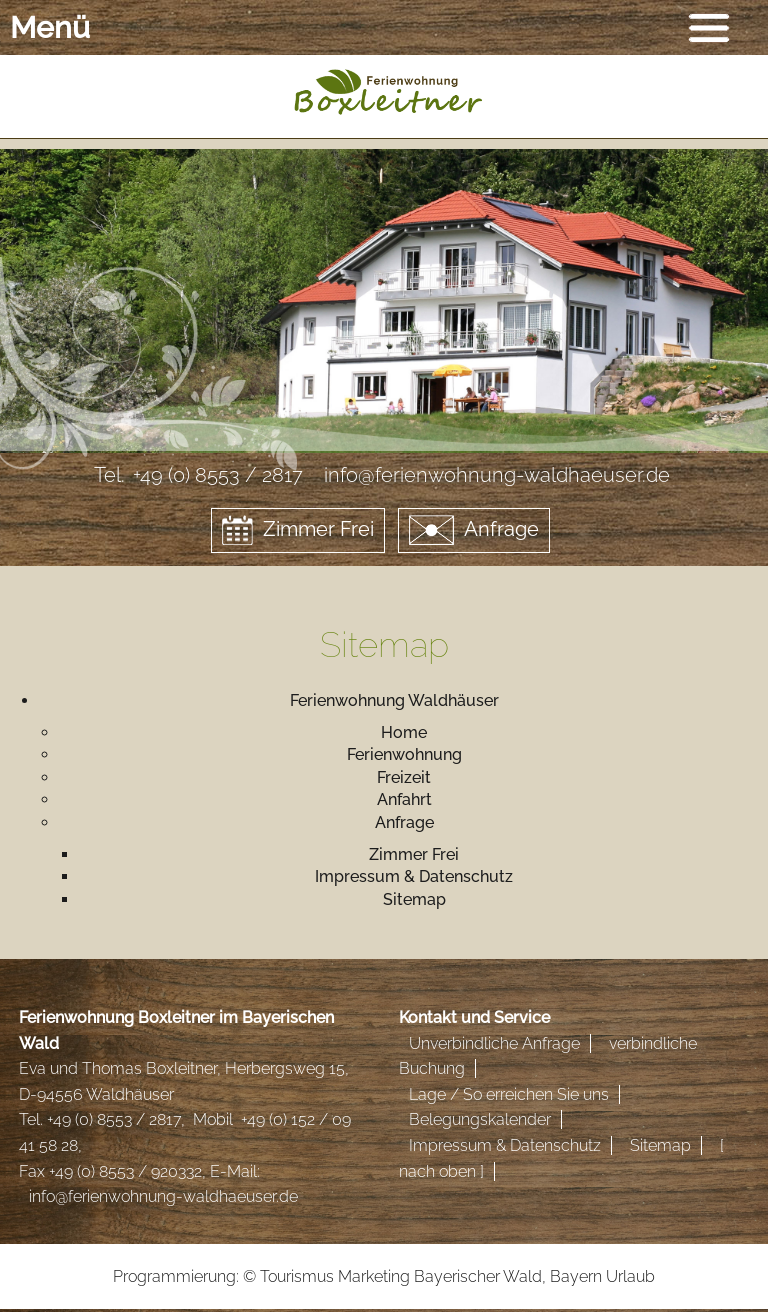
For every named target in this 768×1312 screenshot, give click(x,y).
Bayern (576, 1276)
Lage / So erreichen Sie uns (509, 1094)
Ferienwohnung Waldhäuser (394, 700)
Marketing (374, 1276)
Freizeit (404, 777)
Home (404, 732)
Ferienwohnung (404, 754)
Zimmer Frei (298, 530)
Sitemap (414, 899)
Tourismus (297, 1276)
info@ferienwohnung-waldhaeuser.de (163, 1196)
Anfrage (474, 530)
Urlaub (630, 1276)
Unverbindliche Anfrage (494, 1043)
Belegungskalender (480, 1119)
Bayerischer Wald (478, 1276)
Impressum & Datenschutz (414, 876)
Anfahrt (404, 799)
